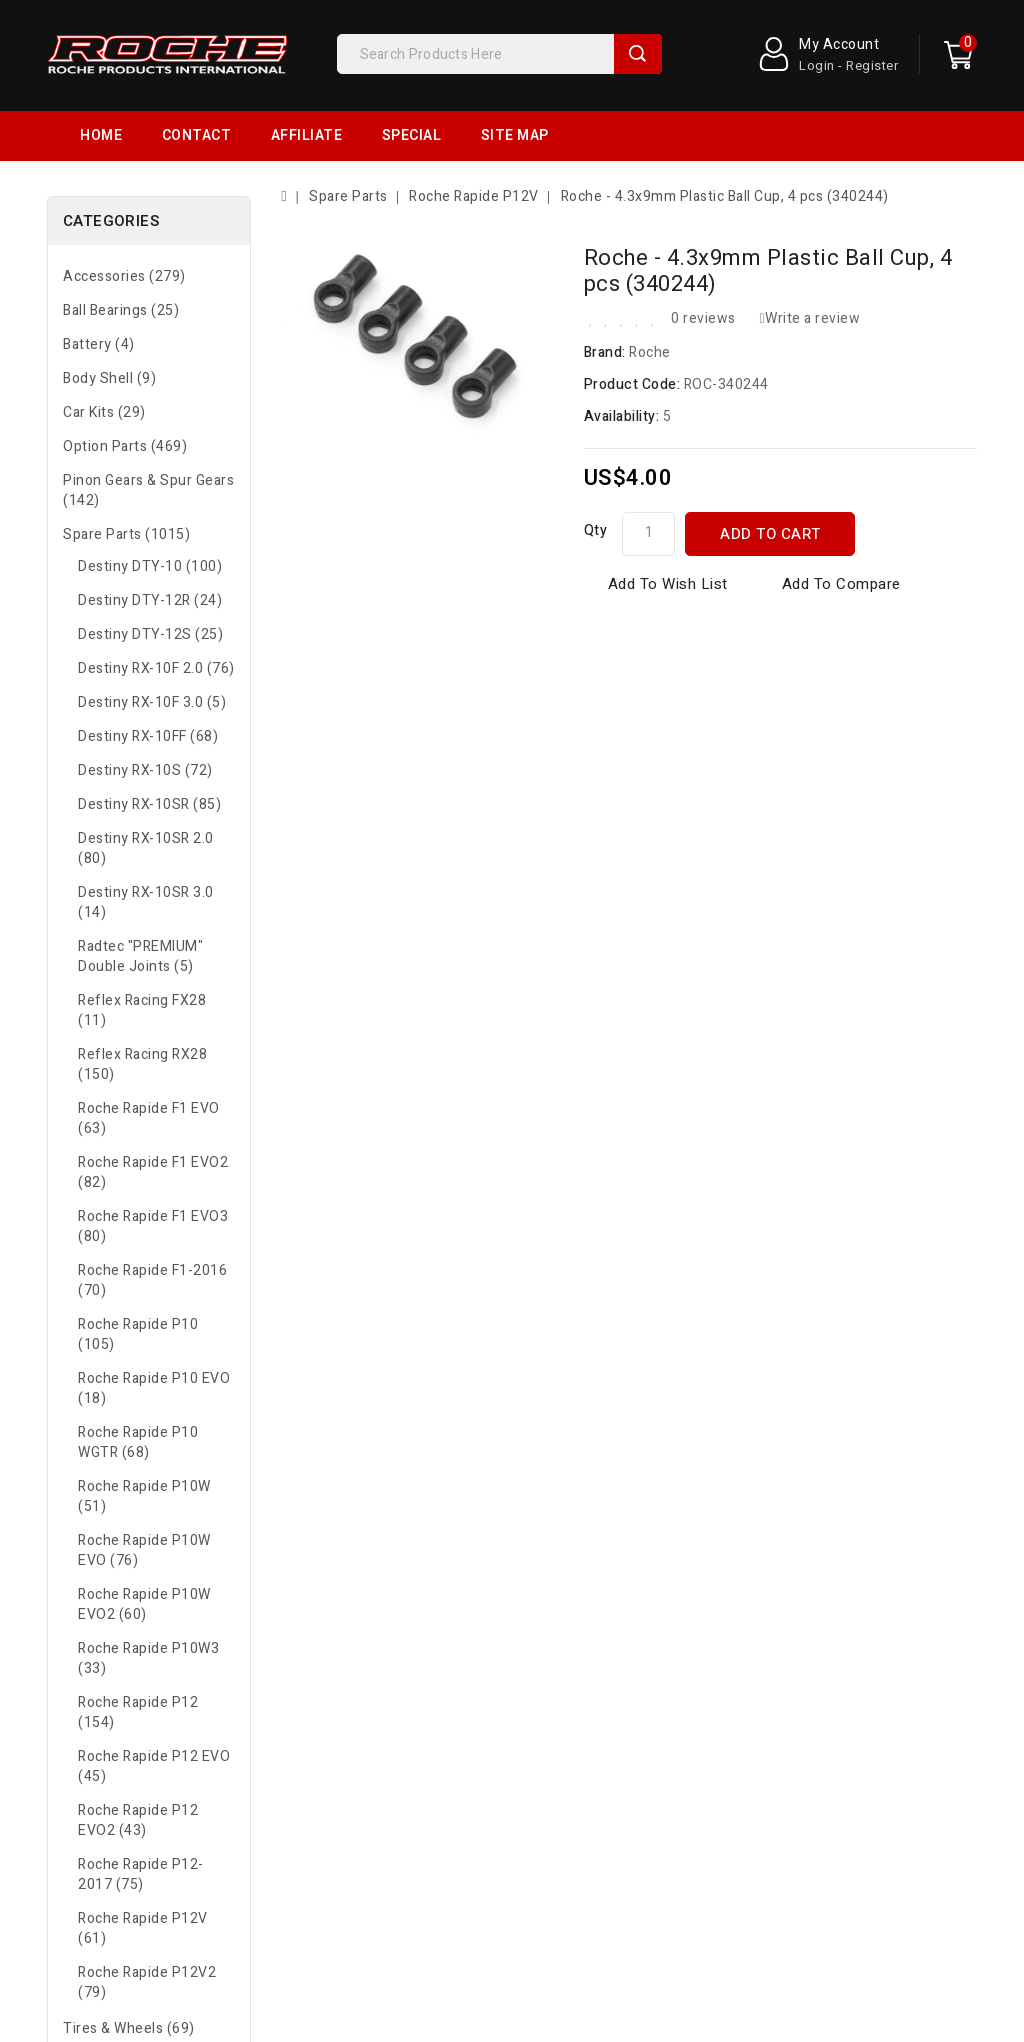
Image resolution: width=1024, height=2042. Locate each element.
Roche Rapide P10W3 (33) (148, 1658)
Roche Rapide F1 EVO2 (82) (153, 1172)
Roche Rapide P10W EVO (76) (144, 1550)
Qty (596, 530)
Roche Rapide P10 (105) (138, 1334)
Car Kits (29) (104, 412)
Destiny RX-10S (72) (145, 770)
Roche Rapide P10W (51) (144, 1496)
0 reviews (703, 318)
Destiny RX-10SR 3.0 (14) (146, 902)
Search (638, 54)
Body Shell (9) (109, 378)
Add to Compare (841, 584)
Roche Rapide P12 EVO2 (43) (138, 1820)
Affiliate (307, 135)
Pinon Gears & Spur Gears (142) (148, 490)
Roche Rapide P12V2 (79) (147, 1982)
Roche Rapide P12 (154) (138, 1712)
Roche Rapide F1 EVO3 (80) (153, 1226)
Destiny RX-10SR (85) (149, 804)
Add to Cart (770, 534)
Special (412, 135)
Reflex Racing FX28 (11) (142, 1010)
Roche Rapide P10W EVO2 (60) (144, 1604)
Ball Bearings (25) (121, 310)
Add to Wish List (668, 584)
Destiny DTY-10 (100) (150, 566)
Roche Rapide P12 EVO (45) (154, 1766)
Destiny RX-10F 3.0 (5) (152, 702)
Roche (650, 352)
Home (101, 135)
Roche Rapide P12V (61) (143, 1928)
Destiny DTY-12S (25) (150, 634)
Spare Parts (348, 196)
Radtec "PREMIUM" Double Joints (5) (140, 956)
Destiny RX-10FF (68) (148, 736)
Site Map (515, 135)
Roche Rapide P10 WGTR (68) (138, 1442)
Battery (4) (99, 344)
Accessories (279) (124, 276)
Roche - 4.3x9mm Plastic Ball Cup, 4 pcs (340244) (725, 196)
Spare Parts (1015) (126, 534)
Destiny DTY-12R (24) (150, 600)
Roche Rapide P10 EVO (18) (154, 1388)
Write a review (809, 318)
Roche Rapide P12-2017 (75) (141, 1874)
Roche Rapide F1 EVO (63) (149, 1118)
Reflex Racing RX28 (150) (142, 1064)
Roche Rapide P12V (474, 196)
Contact (197, 135)
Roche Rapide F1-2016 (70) (152, 1280)
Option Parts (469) (125, 446)
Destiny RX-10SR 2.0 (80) (146, 848)
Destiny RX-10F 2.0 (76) (156, 668)
